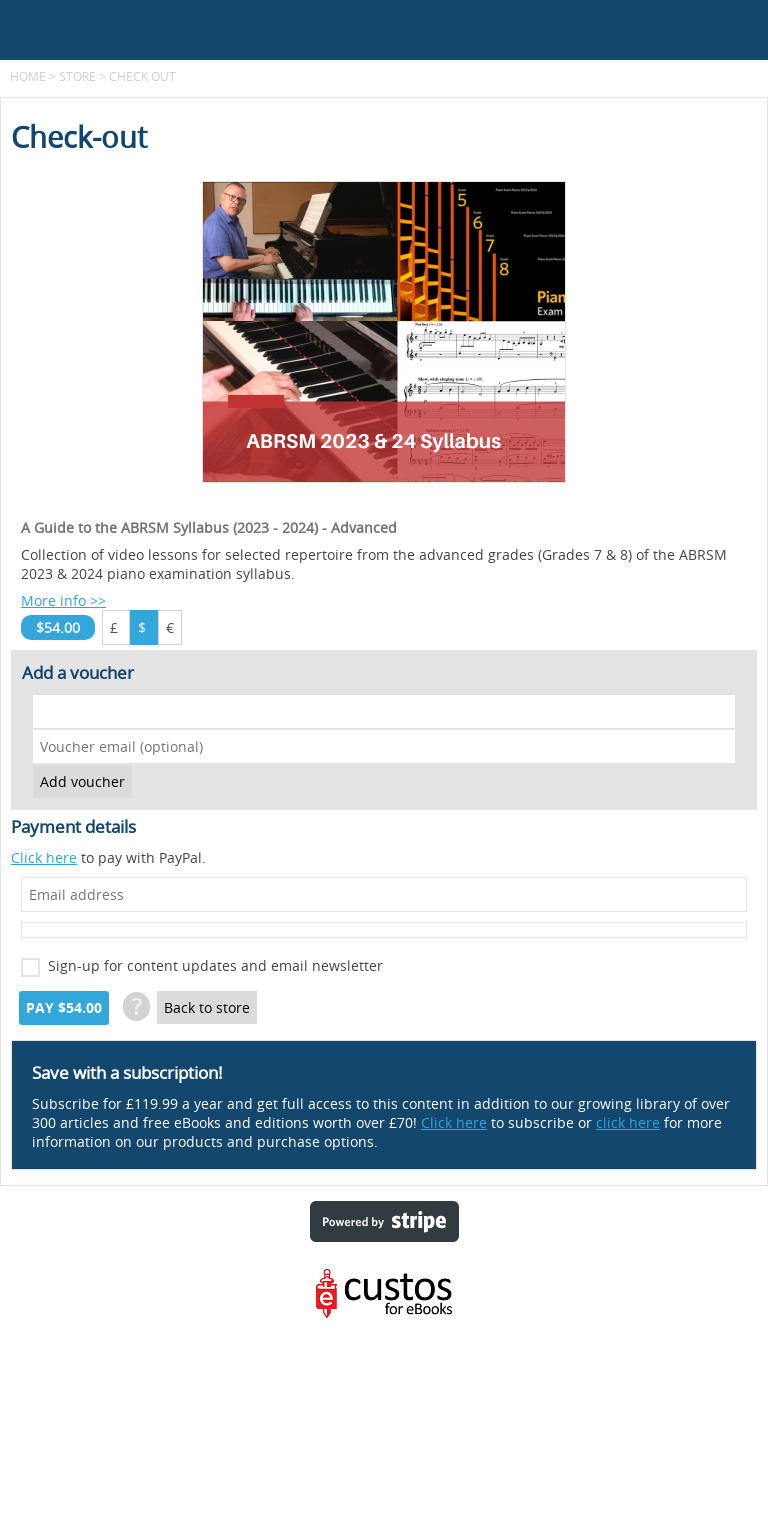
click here (628, 1122)
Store (77, 76)
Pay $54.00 (64, 1008)
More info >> (63, 600)
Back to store (207, 1007)
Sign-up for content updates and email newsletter (215, 965)
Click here (44, 857)
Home (28, 76)
